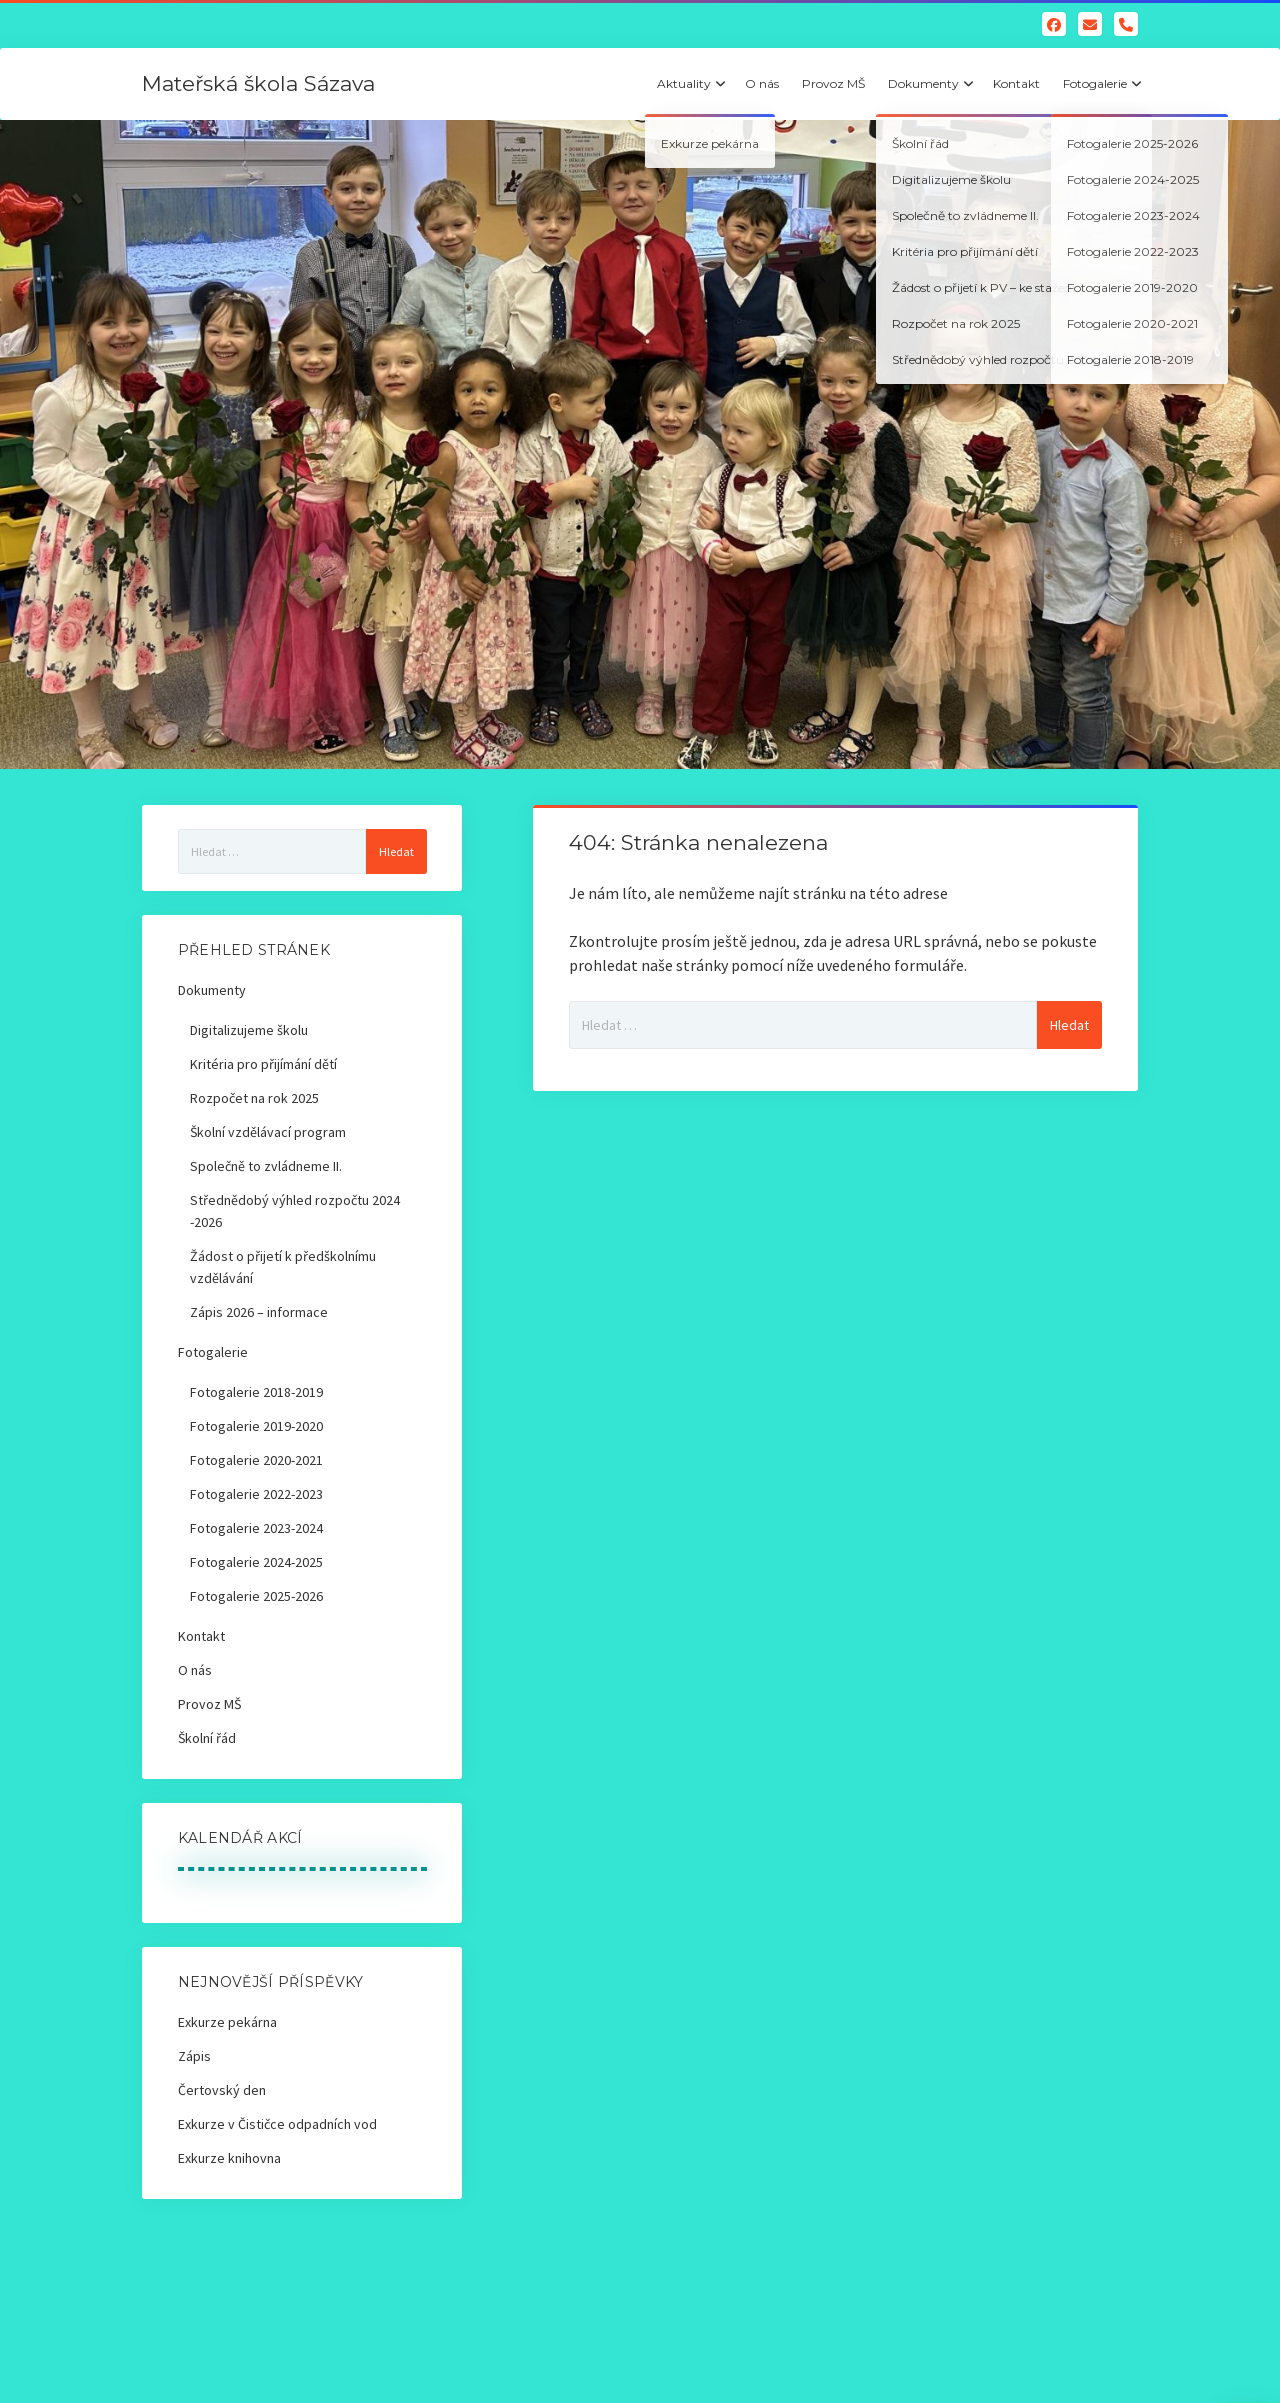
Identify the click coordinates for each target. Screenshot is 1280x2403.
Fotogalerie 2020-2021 (256, 1460)
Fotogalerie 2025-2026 (256, 1596)
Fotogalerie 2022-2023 (256, 1494)
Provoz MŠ (833, 83)
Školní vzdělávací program (268, 1132)
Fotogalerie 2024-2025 (256, 1562)
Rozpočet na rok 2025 (254, 1098)
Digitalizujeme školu (249, 1030)
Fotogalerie (1095, 83)
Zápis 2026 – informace (259, 1312)
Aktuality (684, 83)
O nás (762, 83)
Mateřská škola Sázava (258, 83)
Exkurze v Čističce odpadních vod (277, 2124)
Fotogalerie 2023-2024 (256, 1528)
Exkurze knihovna (229, 2158)
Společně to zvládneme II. (266, 1166)
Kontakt (1016, 83)
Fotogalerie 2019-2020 (256, 1426)
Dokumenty (923, 83)
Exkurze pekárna (227, 2022)
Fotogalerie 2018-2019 (256, 1392)
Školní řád (207, 1738)
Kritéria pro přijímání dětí (263, 1064)
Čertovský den (222, 2090)
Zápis (194, 2056)
